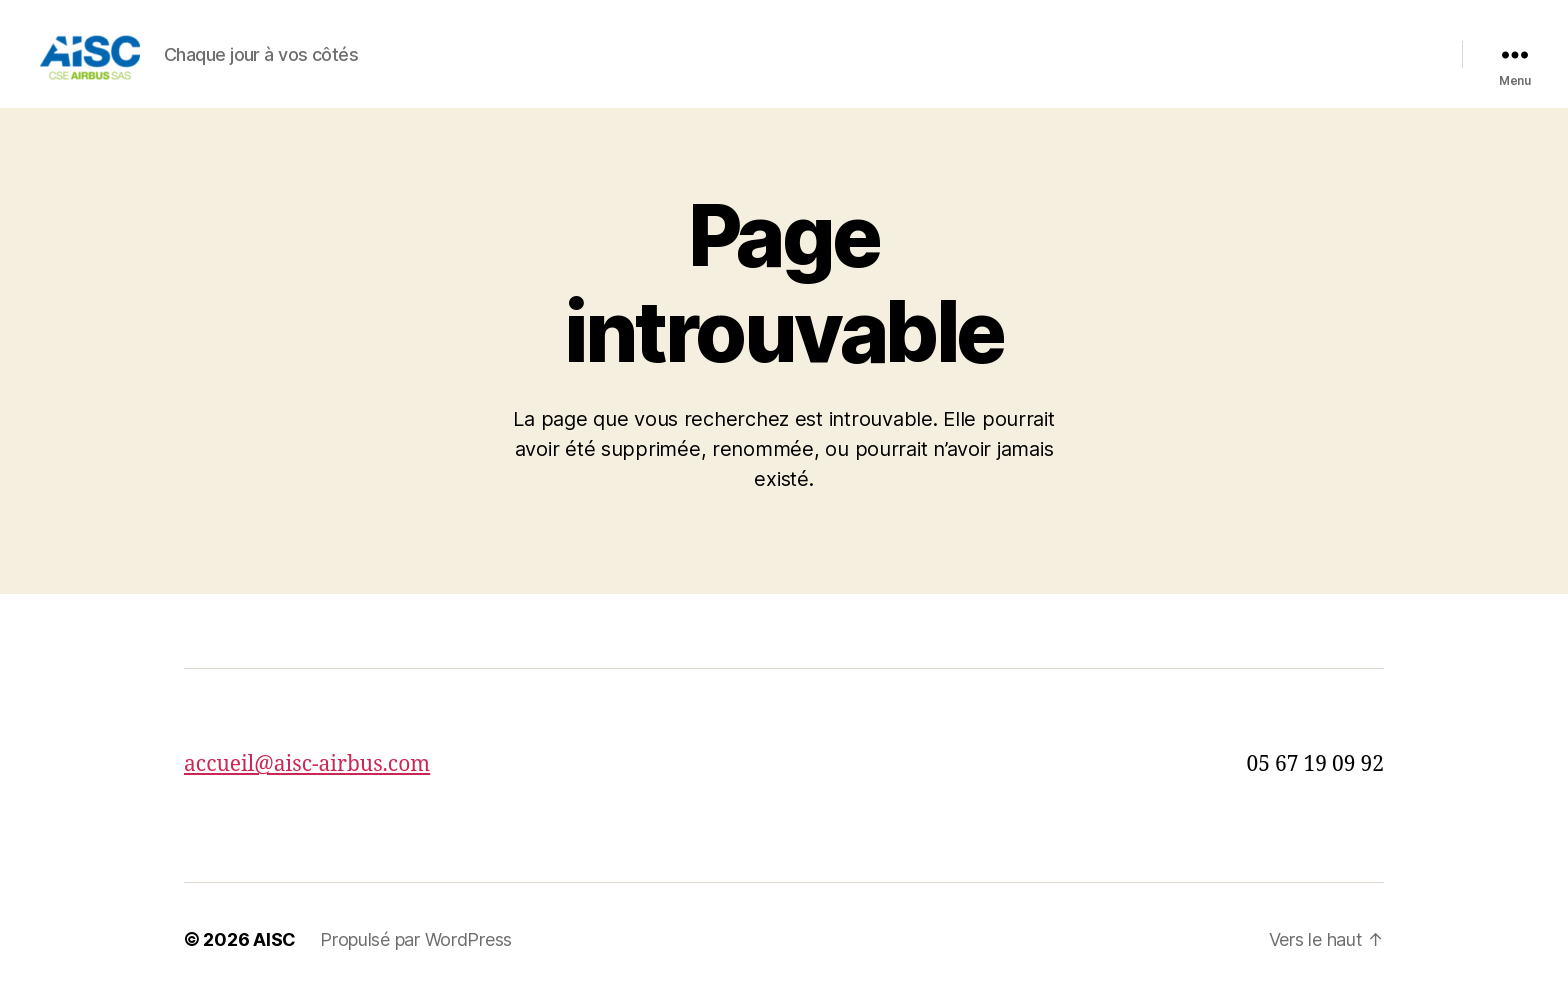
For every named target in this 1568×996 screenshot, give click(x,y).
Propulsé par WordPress (416, 939)
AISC (274, 939)
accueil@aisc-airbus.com (307, 764)
